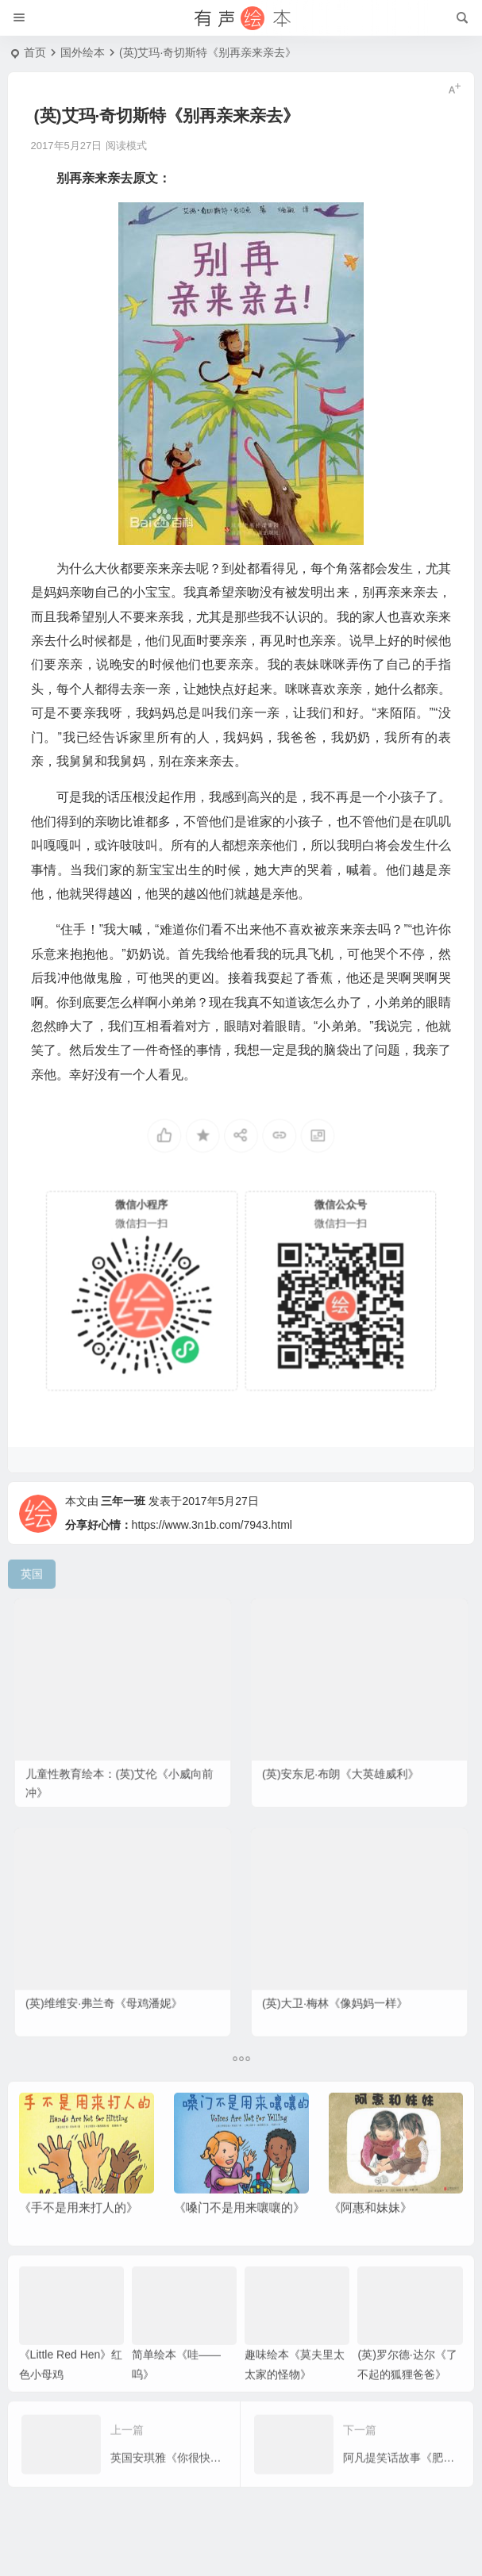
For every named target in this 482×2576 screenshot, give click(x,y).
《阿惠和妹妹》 (370, 2229)
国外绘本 (82, 52)
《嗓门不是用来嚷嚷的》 (239, 2229)
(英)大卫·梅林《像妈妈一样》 (340, 1988)
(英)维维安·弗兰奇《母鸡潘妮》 (108, 1988)
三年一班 (123, 1528)
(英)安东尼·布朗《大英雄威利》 (344, 1758)
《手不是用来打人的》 (78, 2229)
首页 (35, 52)
